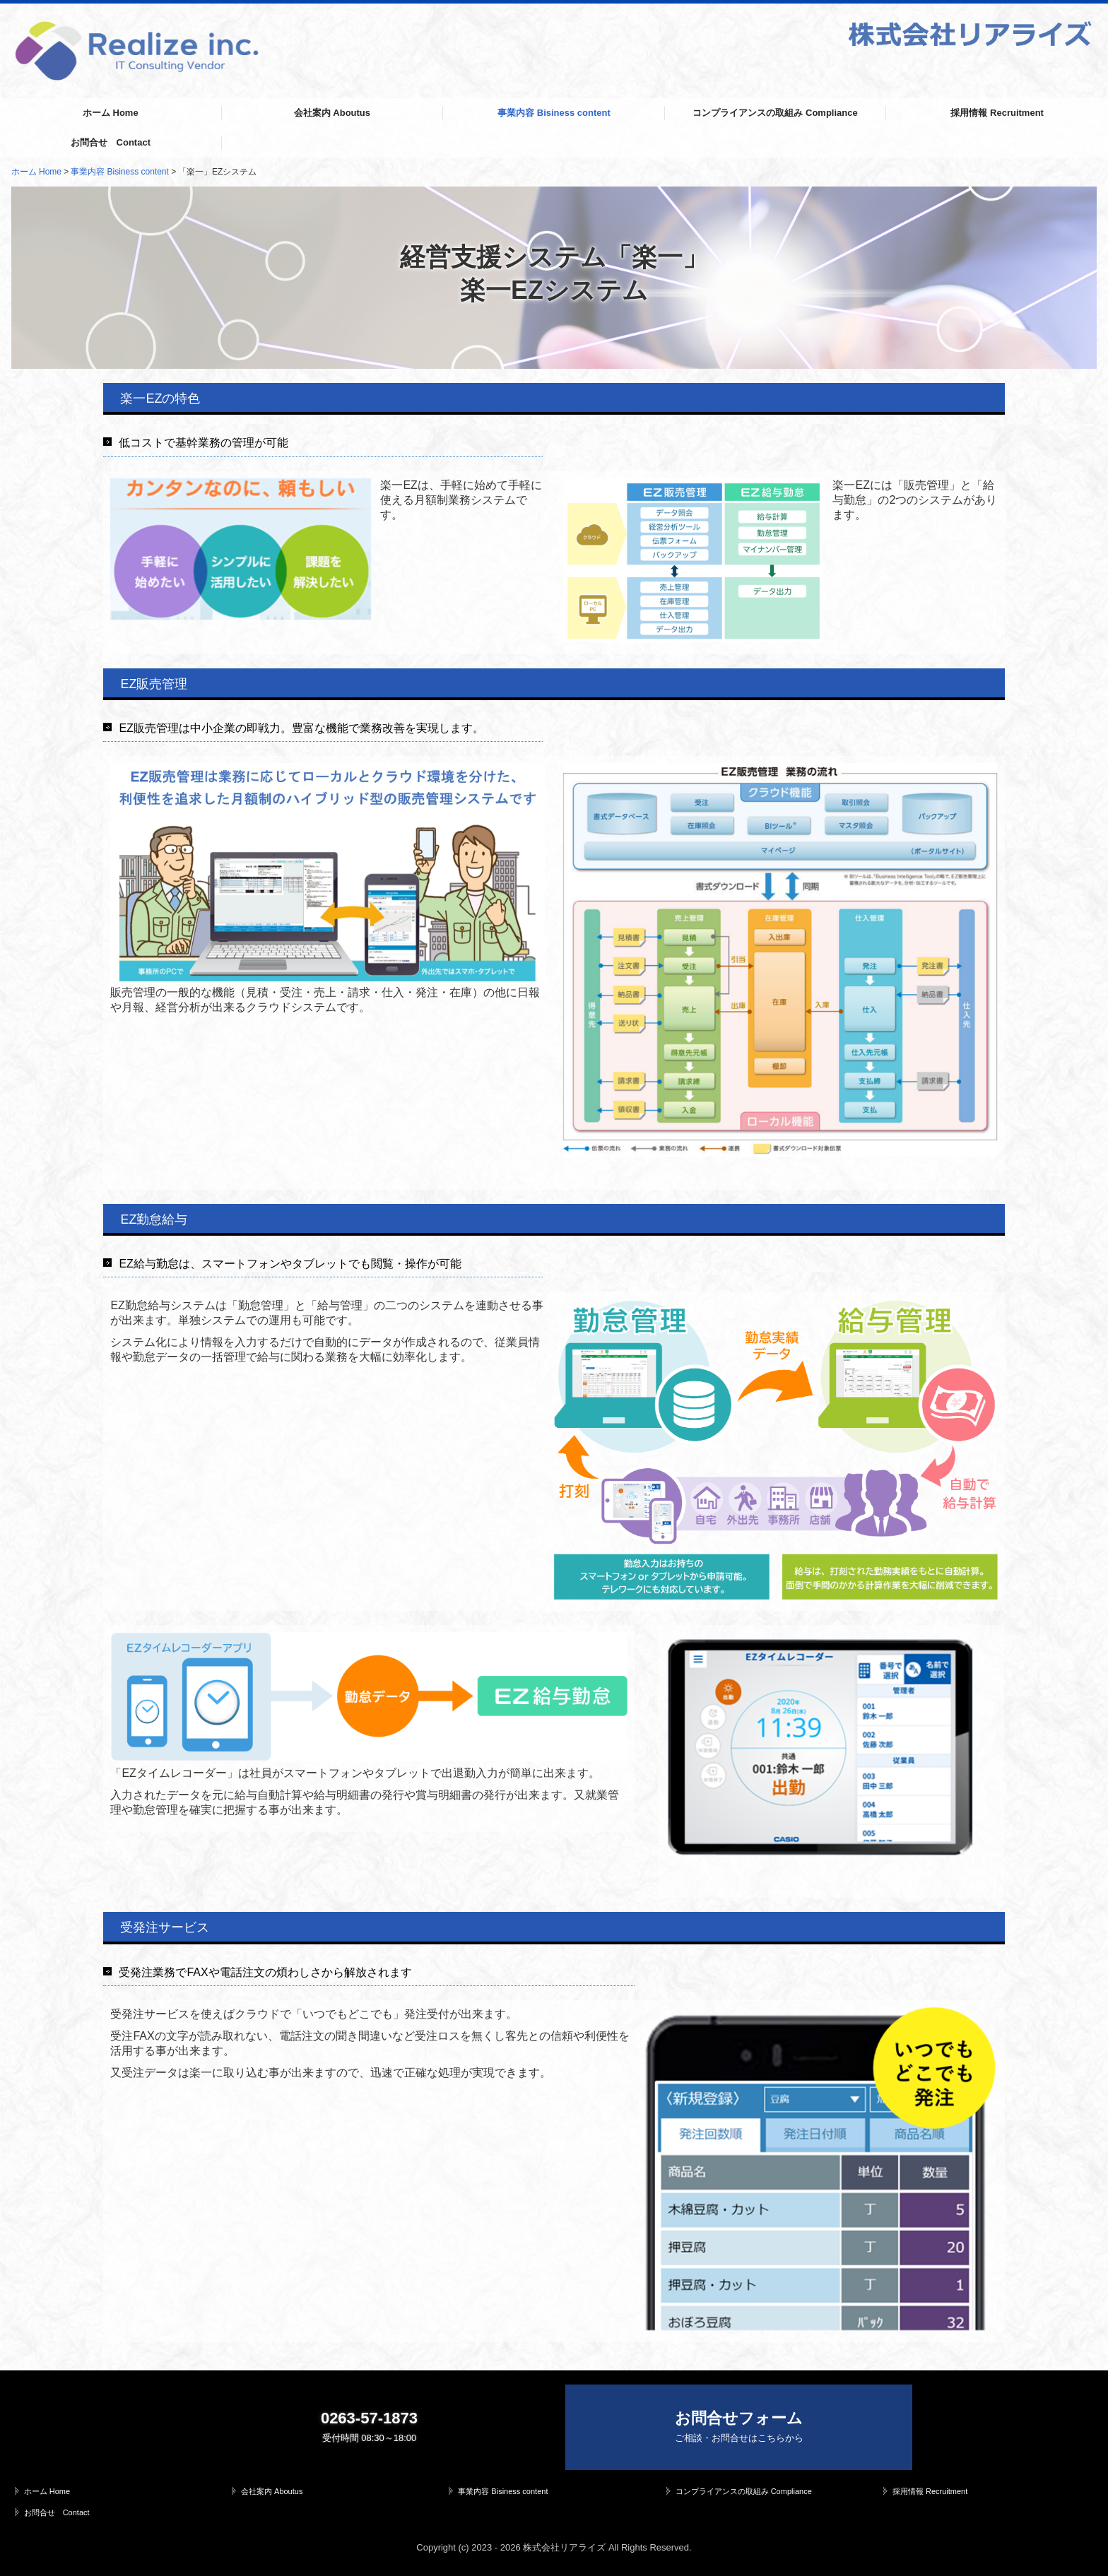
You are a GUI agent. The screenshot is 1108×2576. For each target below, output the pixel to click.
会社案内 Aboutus (332, 112)
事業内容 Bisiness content (554, 112)
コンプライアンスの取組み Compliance (774, 112)
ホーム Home (110, 112)
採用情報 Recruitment (996, 112)
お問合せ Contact (111, 142)
